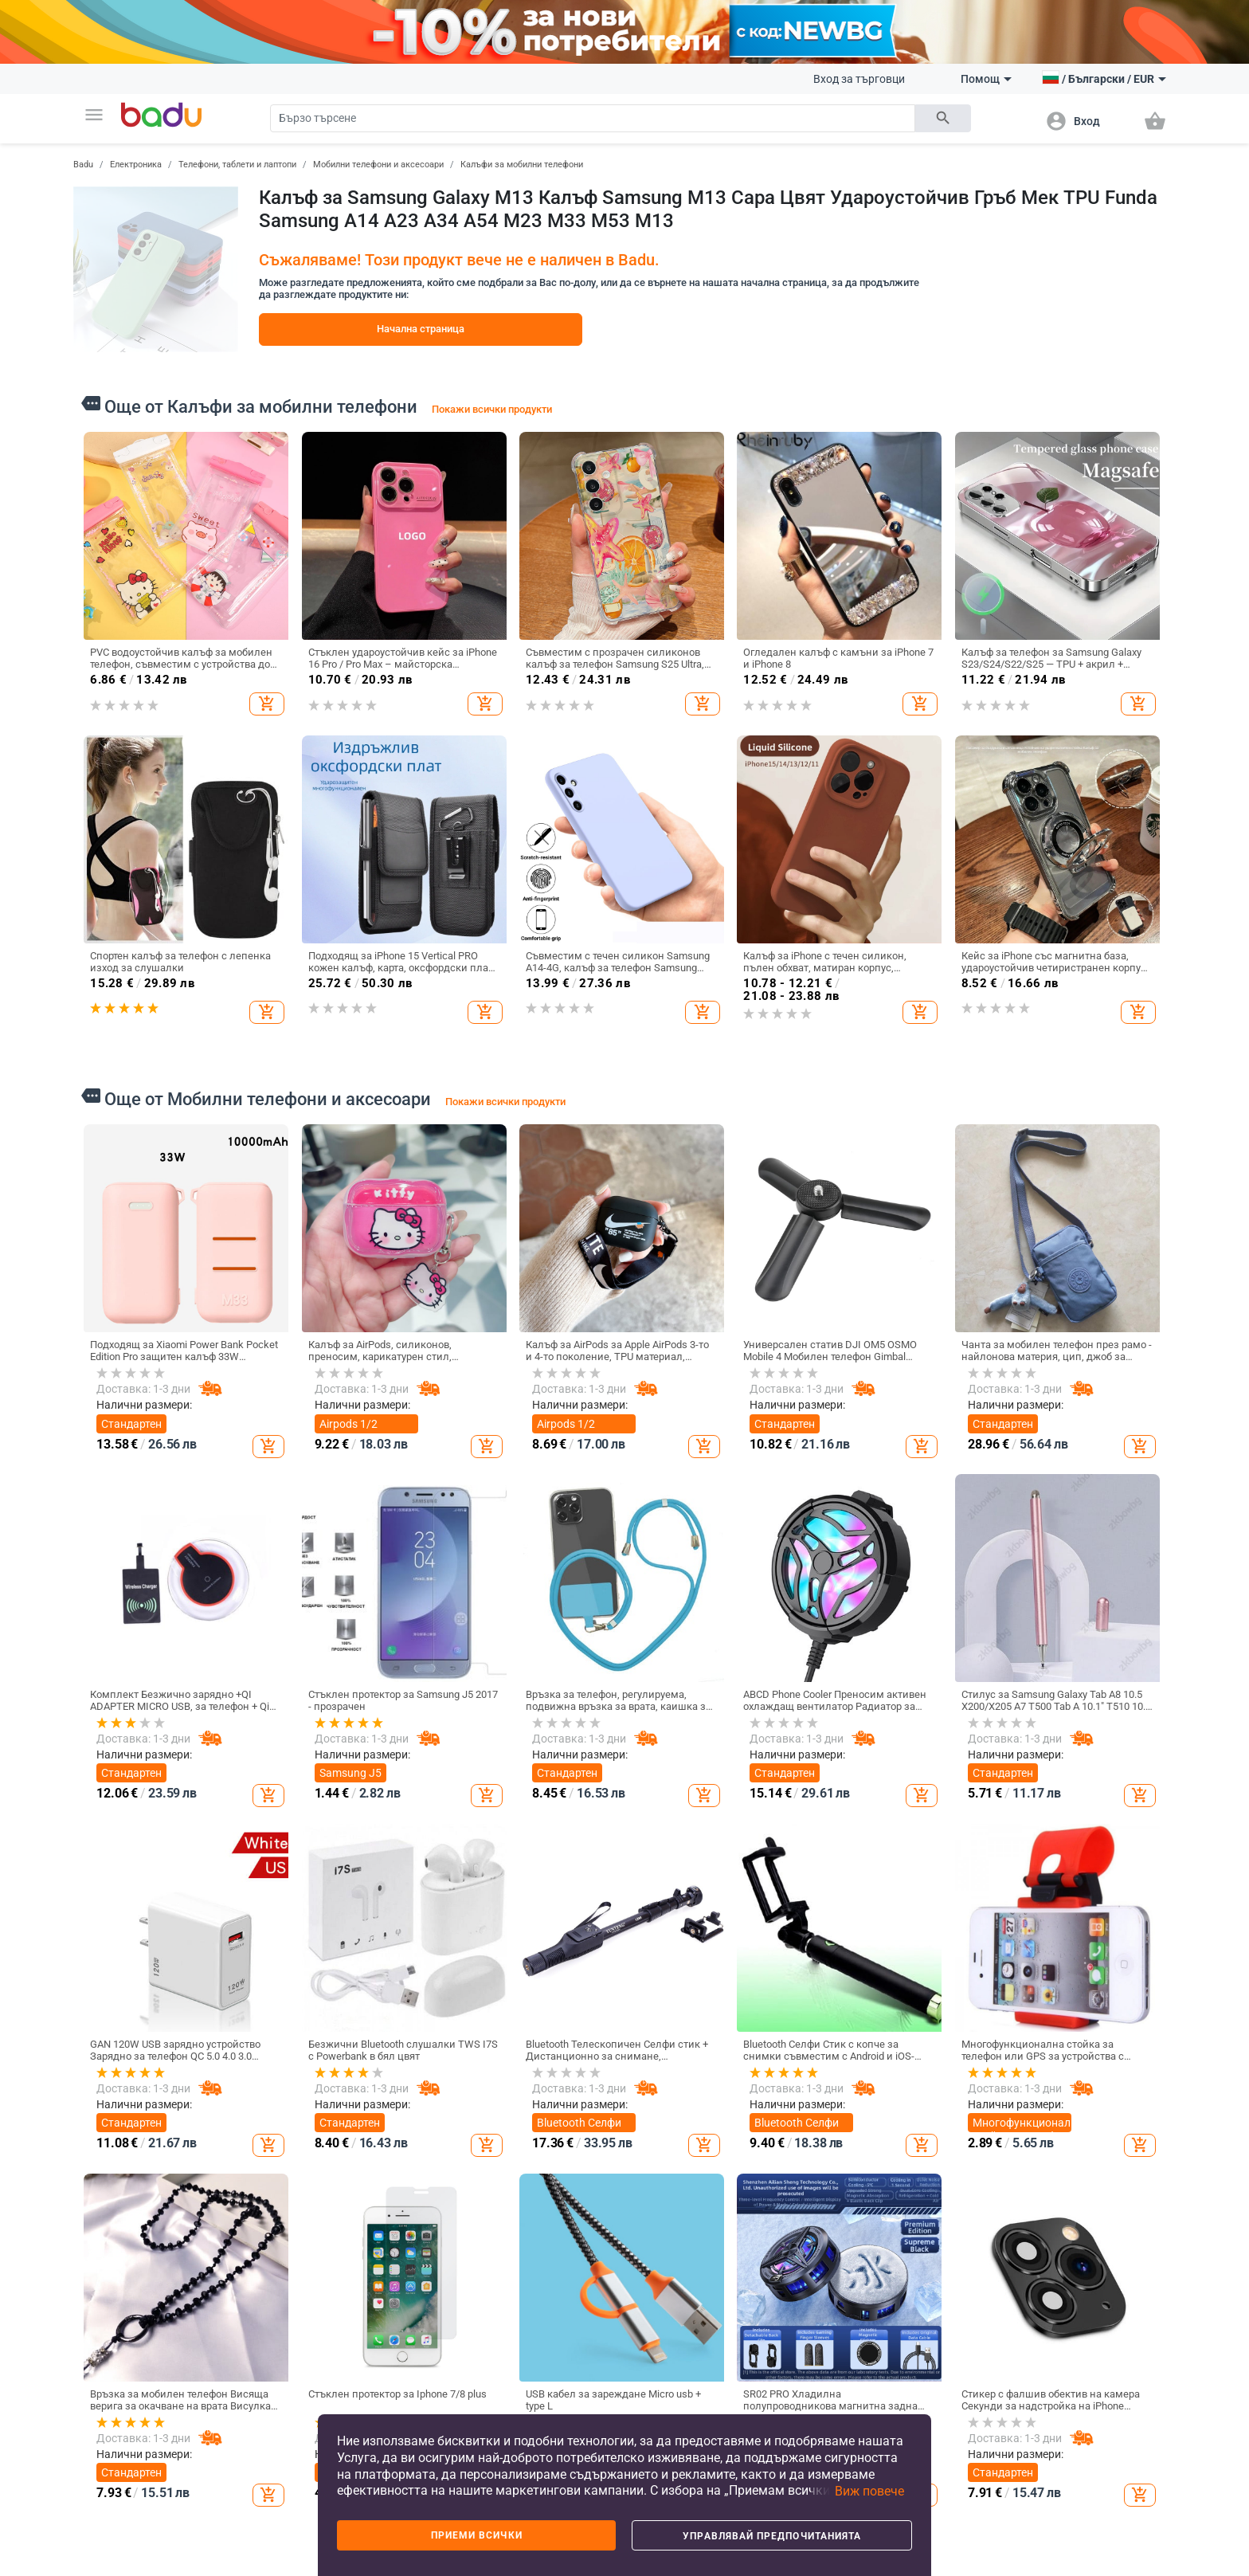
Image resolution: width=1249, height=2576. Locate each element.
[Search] (592, 118)
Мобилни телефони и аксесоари (378, 164)
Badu (83, 164)
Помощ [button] (986, 79)
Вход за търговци (859, 79)
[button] (94, 114)
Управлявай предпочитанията (772, 2536)
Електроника (136, 164)
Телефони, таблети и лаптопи (237, 164)
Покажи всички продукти (492, 409)
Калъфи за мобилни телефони (521, 164)
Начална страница (420, 329)
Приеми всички (477, 2535)
